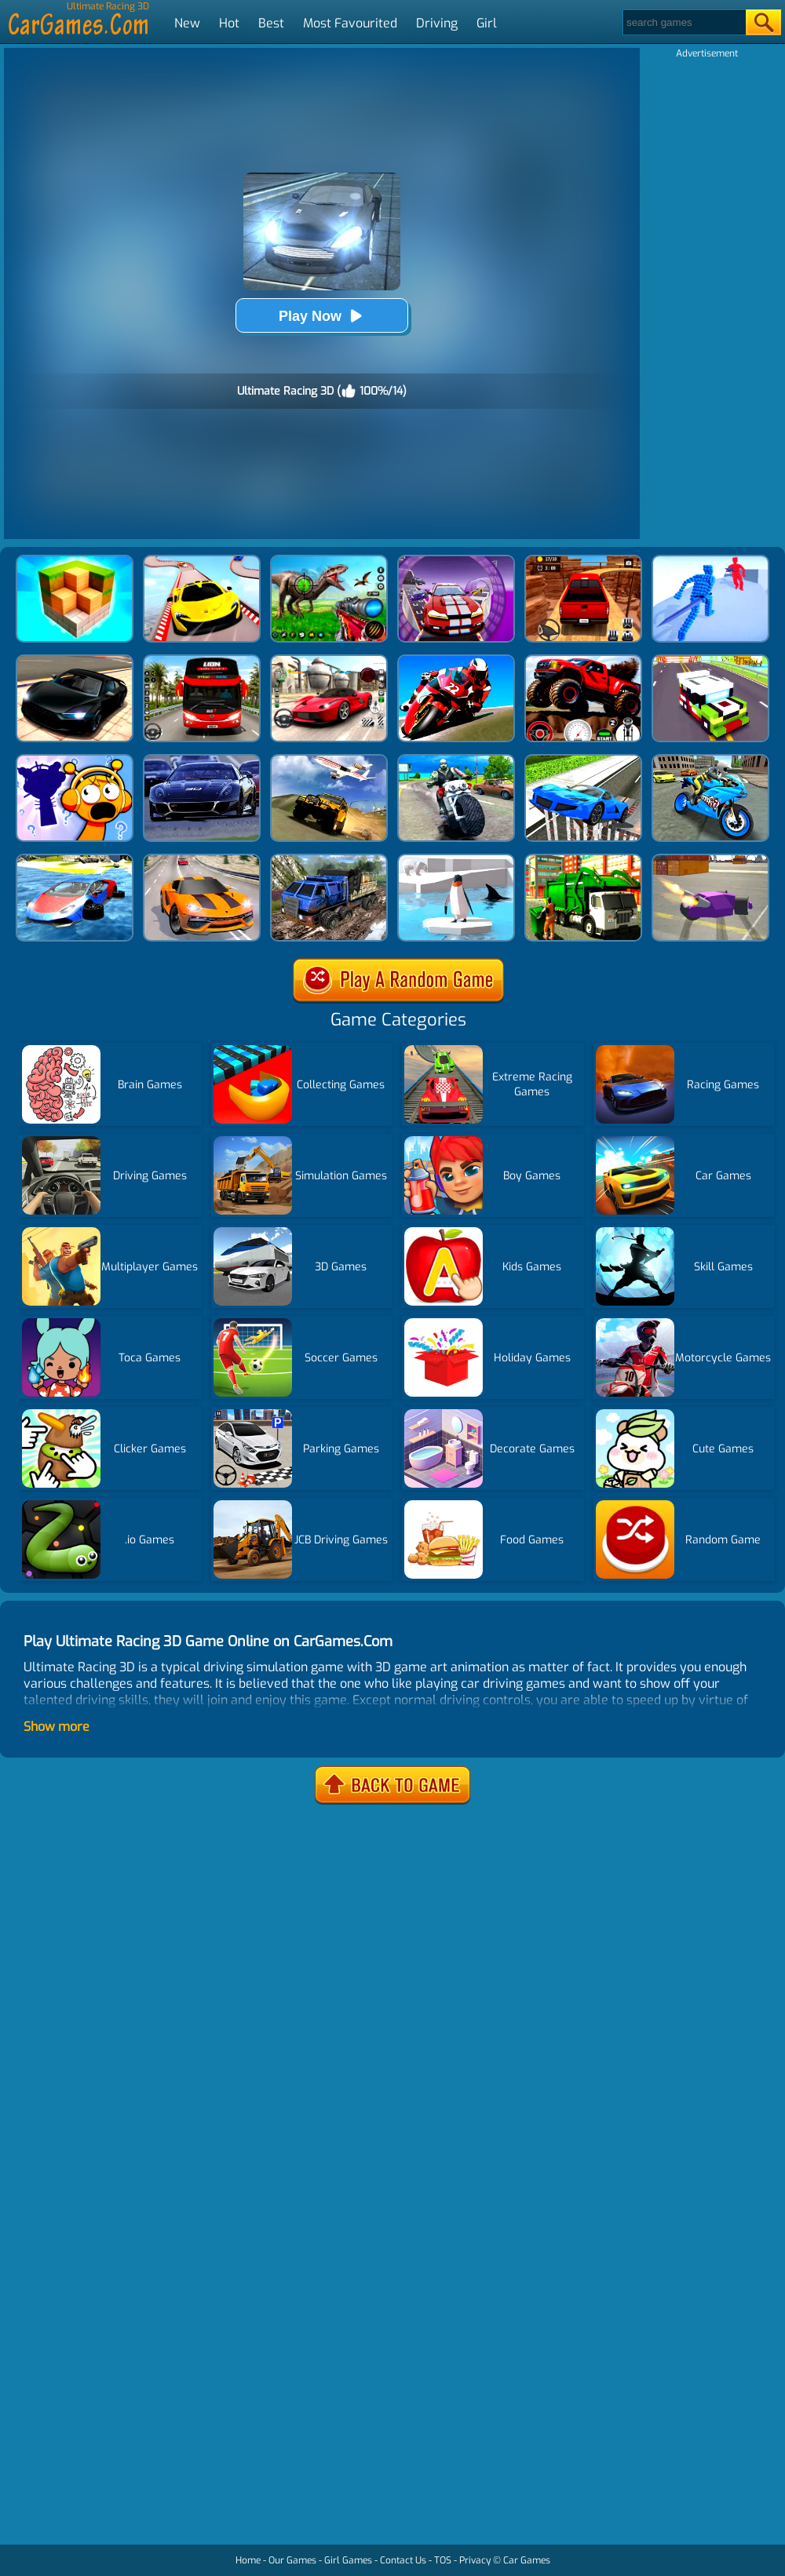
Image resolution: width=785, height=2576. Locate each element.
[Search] (683, 22)
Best (271, 23)
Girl (486, 23)
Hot (229, 23)
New (187, 23)
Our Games (292, 2560)
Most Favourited (350, 23)
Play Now (322, 316)
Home (248, 2560)
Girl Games (348, 2560)
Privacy (475, 2560)
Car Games (526, 2560)
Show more (56, 1726)
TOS (442, 2560)
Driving (437, 23)
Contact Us (403, 2560)
